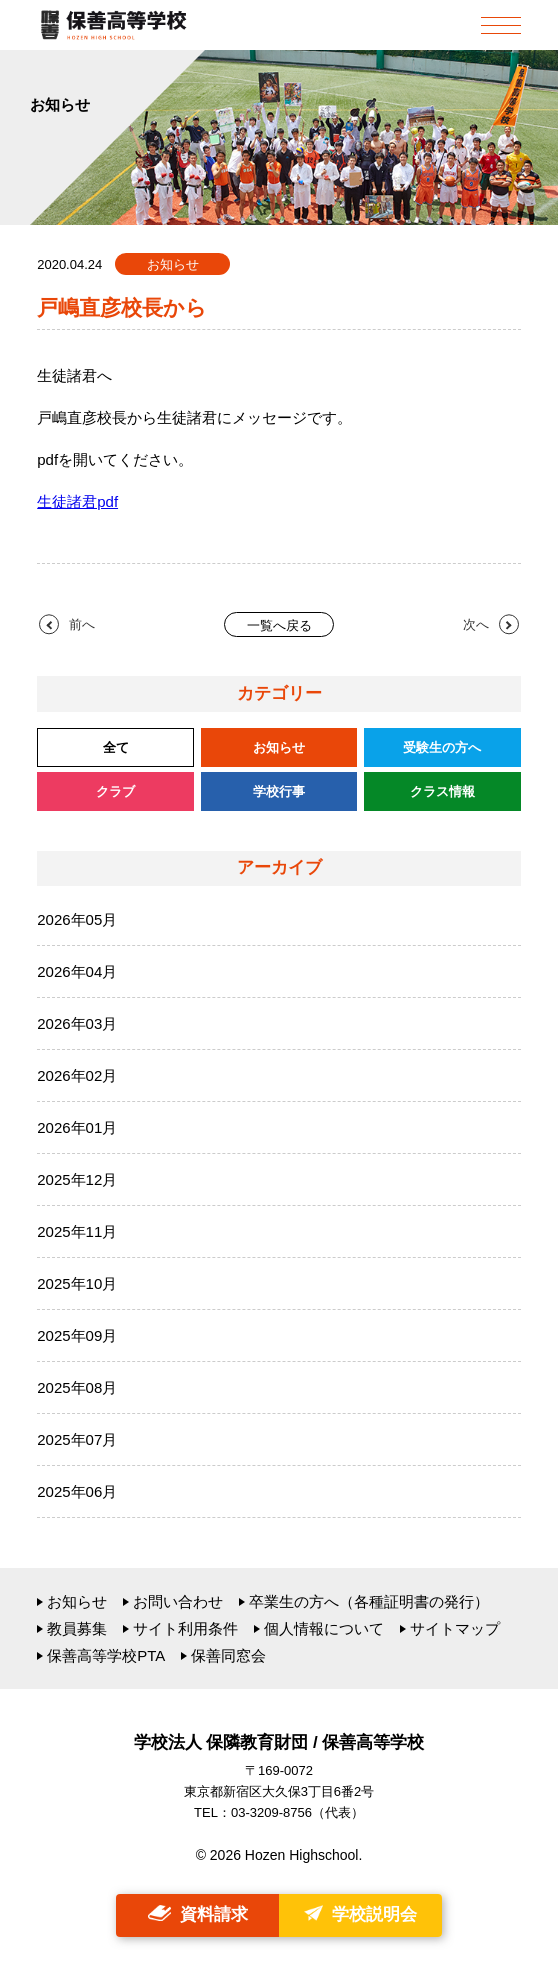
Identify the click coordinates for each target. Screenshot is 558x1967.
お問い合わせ (178, 1601)
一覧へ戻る (279, 625)
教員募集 (77, 1628)
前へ (82, 624)
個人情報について (324, 1628)
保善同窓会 (228, 1655)
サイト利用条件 (185, 1628)
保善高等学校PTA (106, 1655)
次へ (476, 624)
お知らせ (77, 1601)
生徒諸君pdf (77, 501)
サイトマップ (455, 1628)
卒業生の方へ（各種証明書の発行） (369, 1601)
